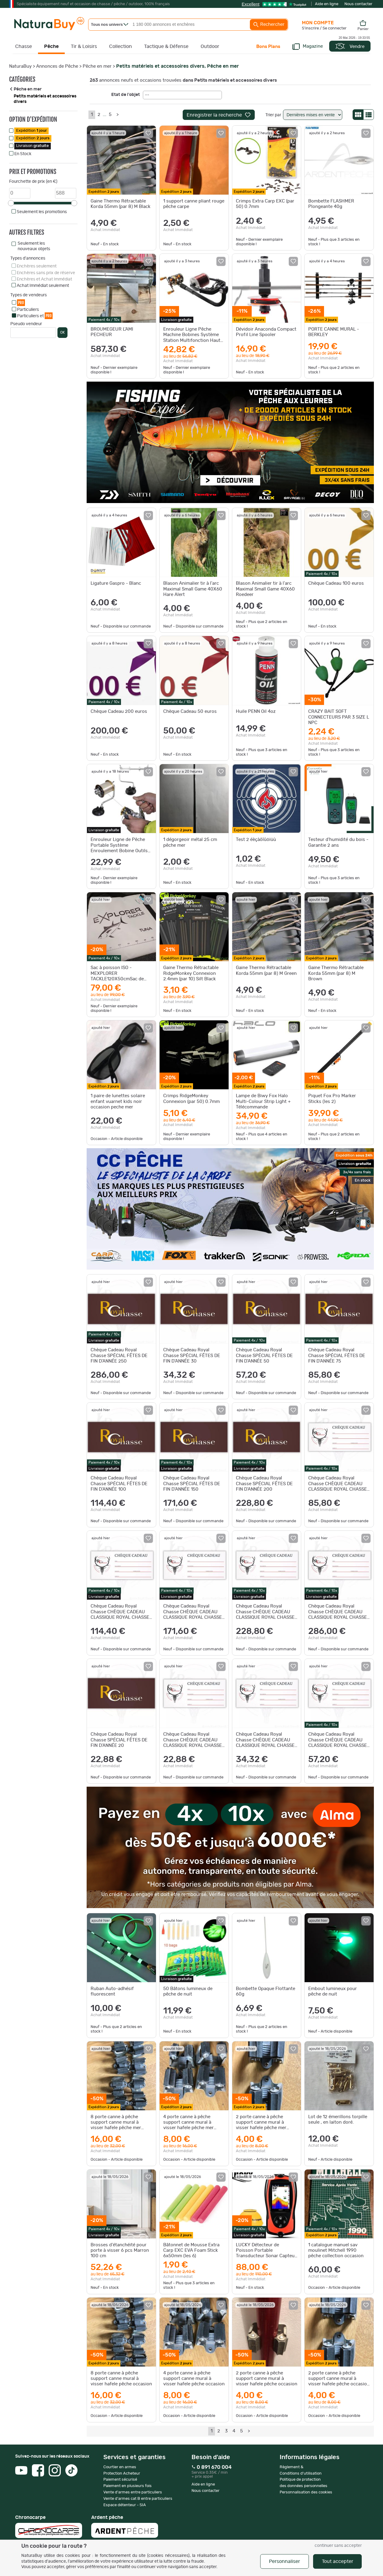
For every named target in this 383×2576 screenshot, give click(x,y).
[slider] (11, 203)
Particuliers (28, 310)
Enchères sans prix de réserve (46, 273)
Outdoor (210, 46)
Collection (120, 46)
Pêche (51, 46)
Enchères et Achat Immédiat (44, 279)
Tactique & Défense (166, 46)
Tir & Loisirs (84, 46)
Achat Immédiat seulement (43, 286)
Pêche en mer (97, 66)
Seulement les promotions (42, 212)
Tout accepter (337, 2561)
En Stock (22, 154)
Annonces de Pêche (57, 66)
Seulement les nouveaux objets (34, 246)
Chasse (23, 46)
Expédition (31, 131)
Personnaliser (284, 2561)
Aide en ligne (326, 4)
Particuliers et (35, 315)
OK (62, 332)
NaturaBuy (20, 66)
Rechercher (269, 25)
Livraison (32, 146)
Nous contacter (358, 4)
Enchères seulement (37, 266)
